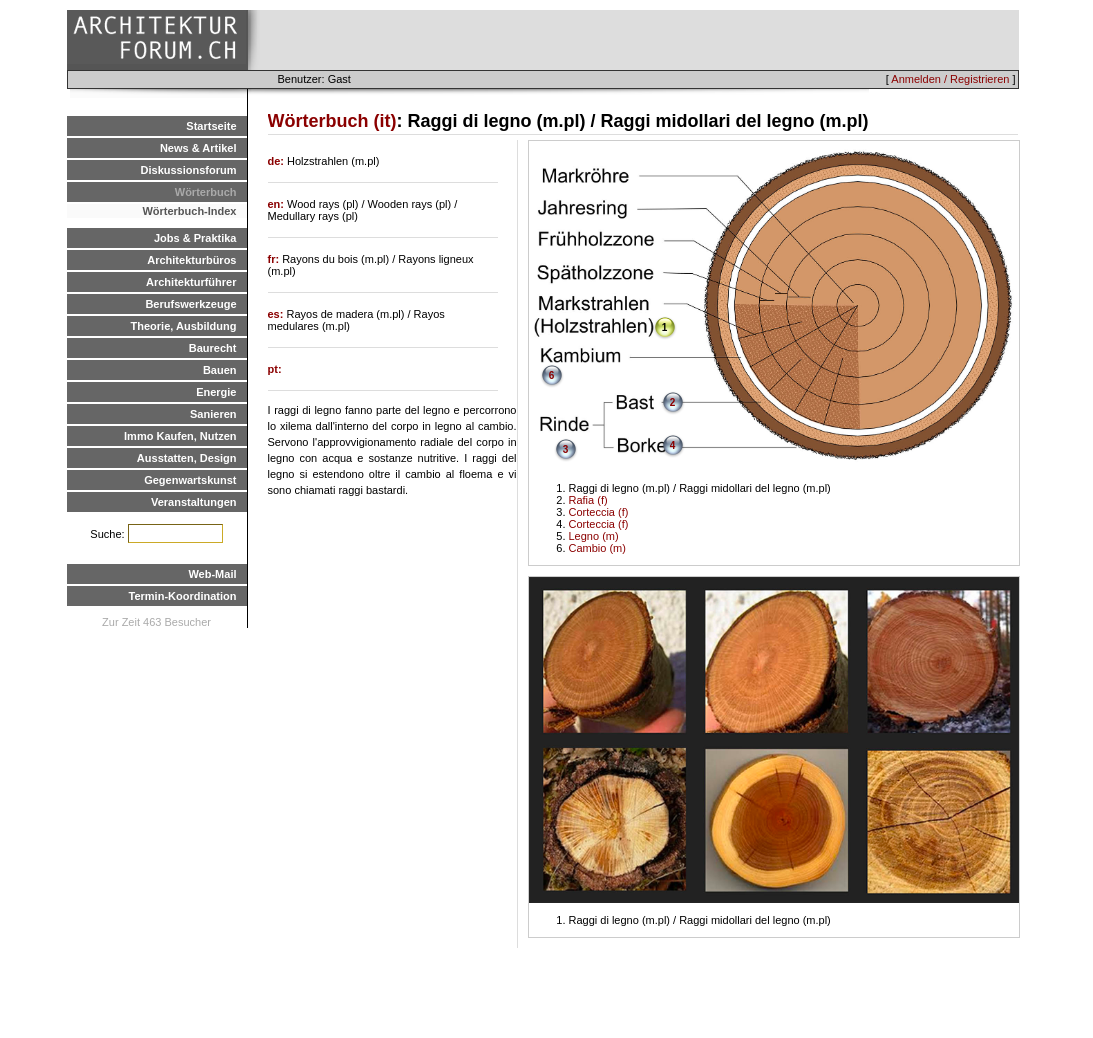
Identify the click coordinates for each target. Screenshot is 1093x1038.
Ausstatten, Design (187, 458)
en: (278, 204)
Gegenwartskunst (190, 480)
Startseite (211, 126)
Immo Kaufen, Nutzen (180, 436)
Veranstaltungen (194, 502)
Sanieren (213, 414)
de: (278, 161)
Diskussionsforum (189, 170)
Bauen (220, 370)
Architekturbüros (191, 260)
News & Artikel (198, 148)
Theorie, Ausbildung (184, 326)
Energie (216, 392)
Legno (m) (594, 536)
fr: (275, 259)
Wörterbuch (206, 192)
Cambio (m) (597, 548)
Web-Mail (212, 574)
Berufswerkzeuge (190, 304)
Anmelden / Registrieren (950, 79)
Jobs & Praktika (195, 238)
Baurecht (213, 348)
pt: (275, 369)
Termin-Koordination (183, 596)
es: (277, 314)
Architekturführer (191, 282)
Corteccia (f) (599, 512)
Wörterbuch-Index (189, 211)
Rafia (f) (588, 500)
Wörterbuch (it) (332, 121)
